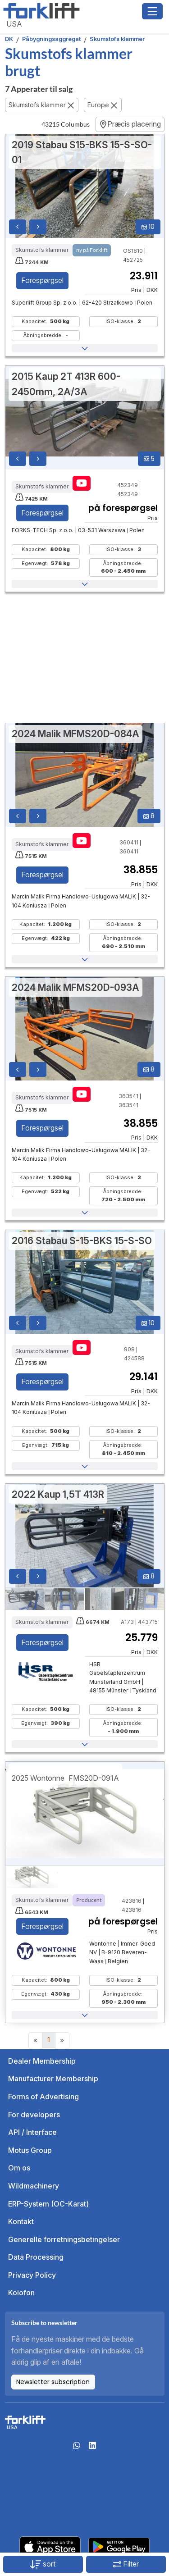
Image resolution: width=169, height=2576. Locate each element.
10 (148, 226)
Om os (19, 2167)
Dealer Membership (42, 2060)
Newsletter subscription (53, 2381)
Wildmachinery (33, 2185)
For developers (34, 2114)
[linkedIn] (92, 2448)
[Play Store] (119, 2545)
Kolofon (21, 2292)
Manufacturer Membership (53, 2078)
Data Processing (36, 2256)
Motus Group (30, 2150)
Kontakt (21, 2221)
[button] (85, 348)
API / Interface (32, 2132)
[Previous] (35, 2040)
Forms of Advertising (43, 2096)
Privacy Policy (32, 2275)
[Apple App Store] (50, 2545)
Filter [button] (126, 2563)
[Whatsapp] (76, 2448)
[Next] (62, 2040)
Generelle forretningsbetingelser (64, 2239)
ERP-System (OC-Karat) (48, 2203)
